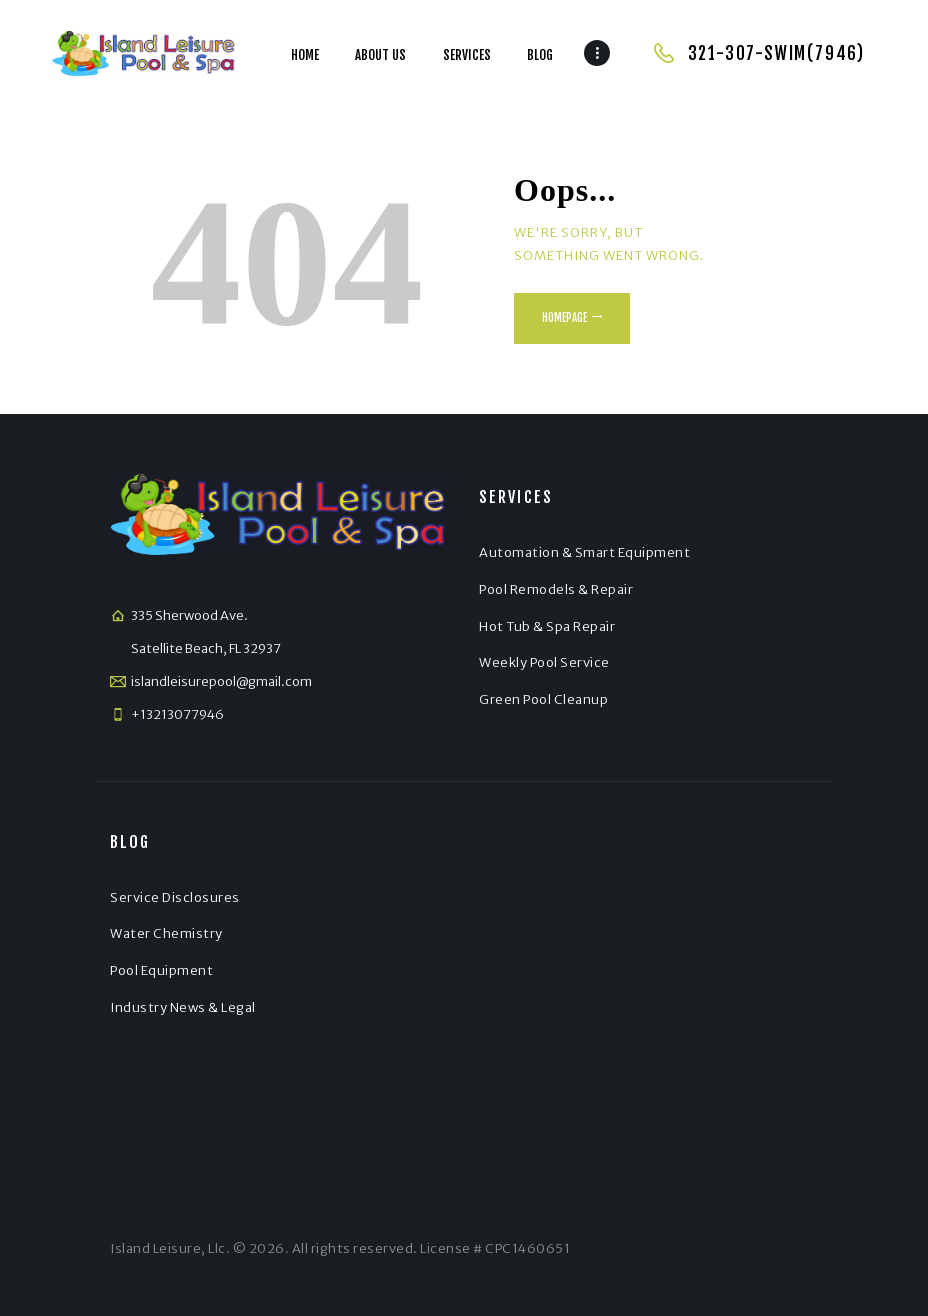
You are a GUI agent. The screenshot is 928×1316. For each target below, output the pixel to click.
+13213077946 (177, 714)
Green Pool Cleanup (543, 699)
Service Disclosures (175, 897)
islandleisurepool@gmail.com (221, 681)
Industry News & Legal (183, 1007)
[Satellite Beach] (648, 994)
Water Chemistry (166, 933)
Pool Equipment (161, 970)
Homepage (564, 318)
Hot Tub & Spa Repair (547, 626)
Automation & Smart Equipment (584, 552)
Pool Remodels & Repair (556, 589)
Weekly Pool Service (544, 662)
